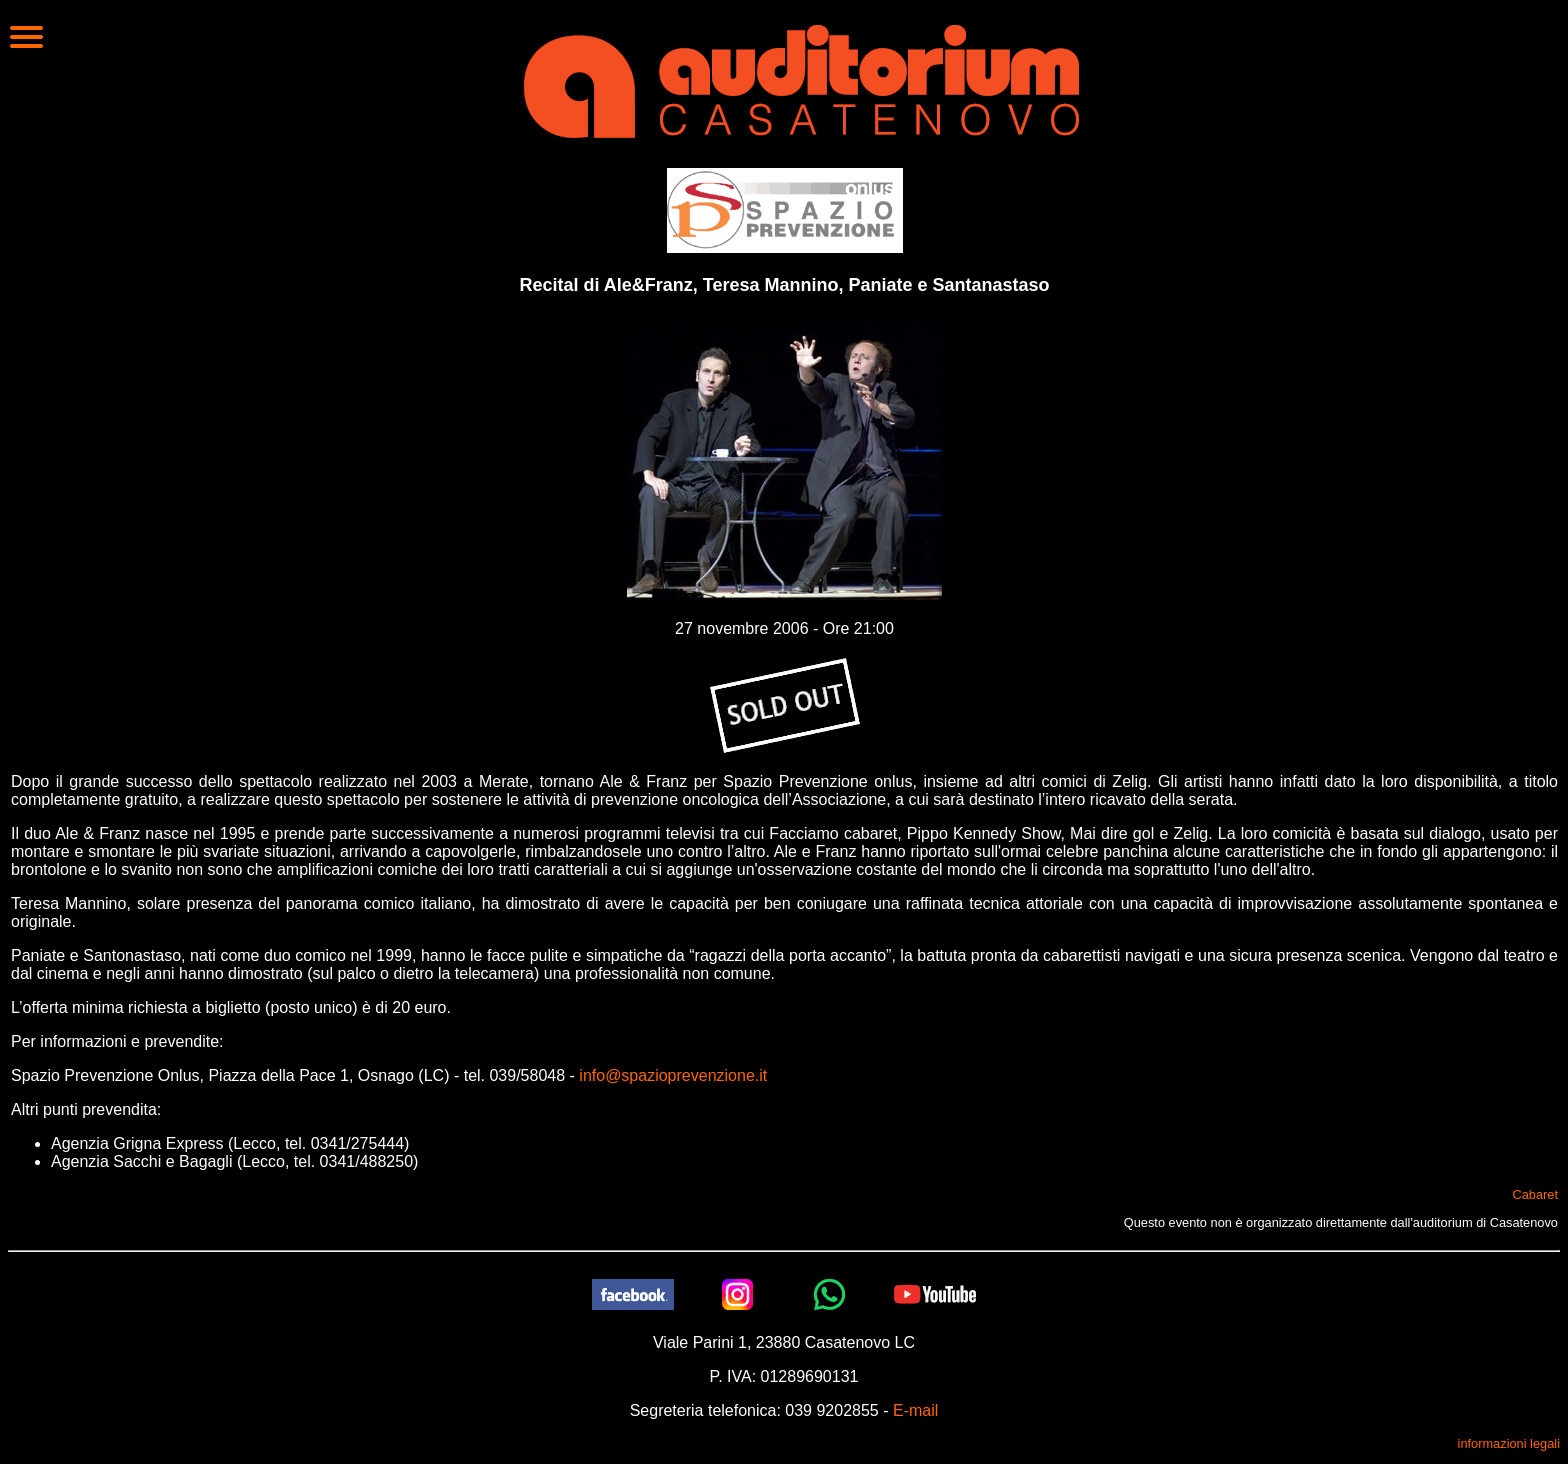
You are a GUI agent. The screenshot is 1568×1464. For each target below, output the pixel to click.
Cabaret (1535, 1194)
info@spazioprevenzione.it (673, 1075)
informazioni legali (1509, 1443)
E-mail (915, 1410)
